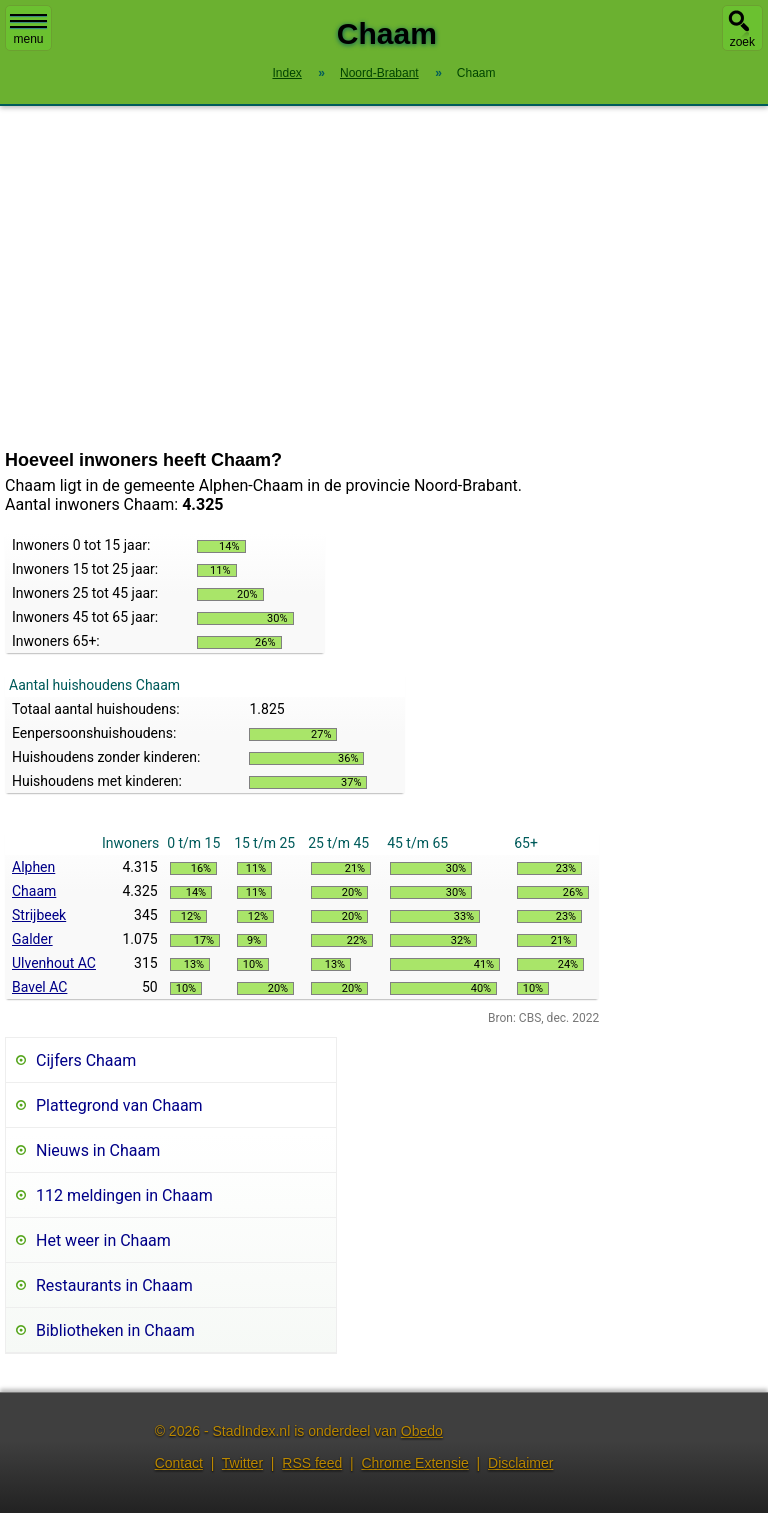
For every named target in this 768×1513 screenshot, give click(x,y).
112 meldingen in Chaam (124, 1195)
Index (286, 73)
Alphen (33, 867)
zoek (742, 42)
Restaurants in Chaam (114, 1285)
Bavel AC (39, 987)
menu (28, 30)
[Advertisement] (384, 278)
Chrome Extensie (414, 1463)
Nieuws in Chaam (98, 1150)
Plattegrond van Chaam (119, 1105)
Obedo (422, 1431)
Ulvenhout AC (54, 963)
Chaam (34, 891)
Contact (179, 1463)
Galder (32, 939)
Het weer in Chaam (103, 1240)
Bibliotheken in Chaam (115, 1330)
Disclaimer (520, 1463)
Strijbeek (39, 915)
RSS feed (312, 1463)
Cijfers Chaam (86, 1060)
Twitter (242, 1463)
